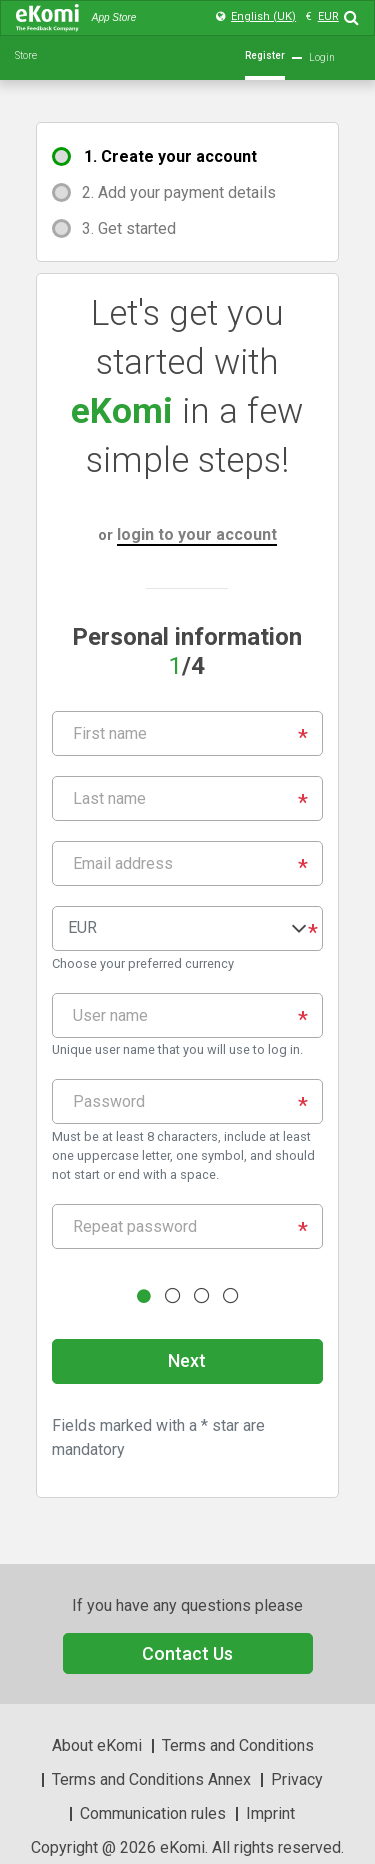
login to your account (197, 534)
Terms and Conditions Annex (151, 1779)
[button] (187, 928)
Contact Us (187, 1653)
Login (322, 57)
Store (26, 55)
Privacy (297, 1779)
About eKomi (97, 1745)
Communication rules (153, 1813)
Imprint (270, 1813)
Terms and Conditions (238, 1745)
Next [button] (187, 1360)
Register (265, 55)
